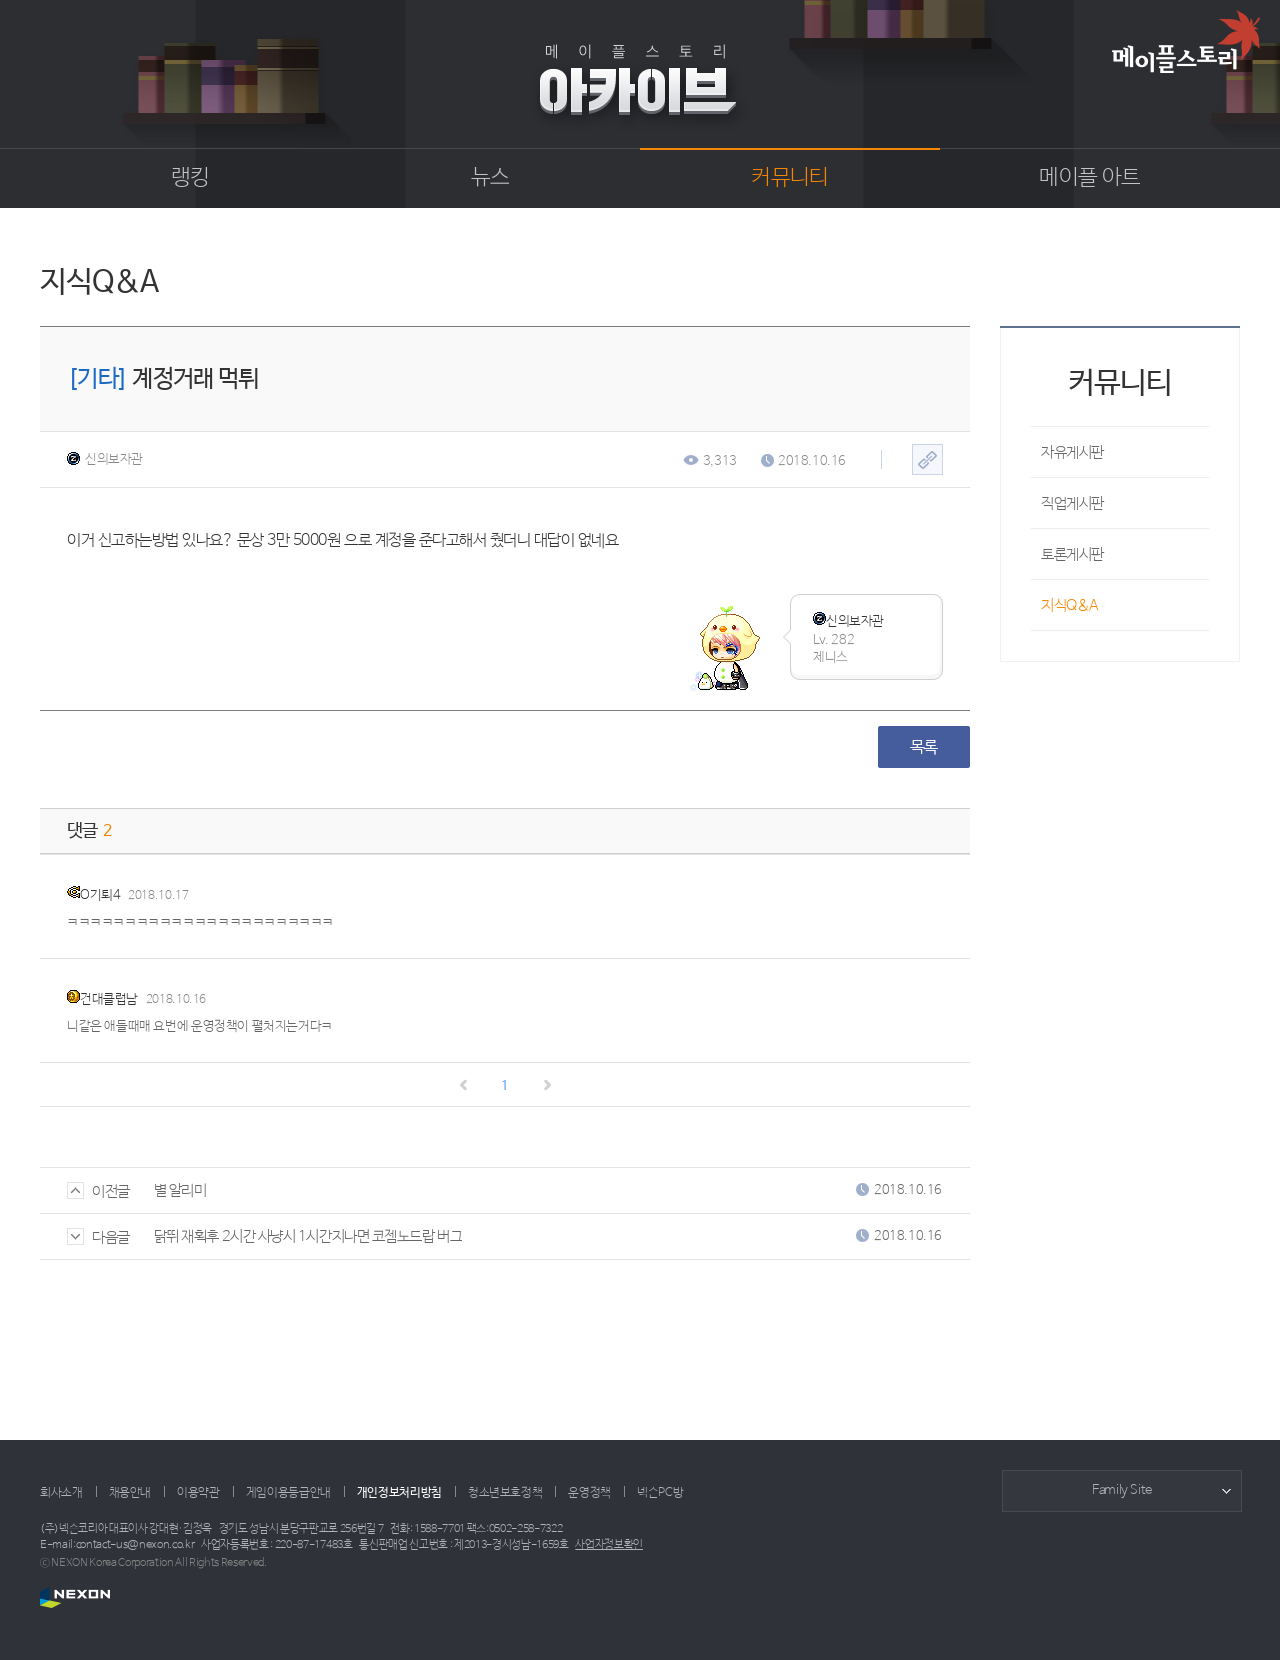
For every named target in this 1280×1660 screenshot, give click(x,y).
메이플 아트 (1089, 178)
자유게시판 (1072, 452)
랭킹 (190, 178)
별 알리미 (180, 1190)
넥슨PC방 (660, 1493)
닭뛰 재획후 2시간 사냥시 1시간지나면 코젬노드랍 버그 (308, 1236)
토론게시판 (1072, 554)
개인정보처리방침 (399, 1493)
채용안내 (130, 1493)
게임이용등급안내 (288, 1493)
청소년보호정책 (505, 1493)
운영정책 (589, 1493)
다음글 (98, 1237)
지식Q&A (1070, 605)
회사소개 (61, 1493)
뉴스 (490, 178)
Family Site (1122, 1490)
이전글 (98, 1191)
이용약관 (198, 1493)
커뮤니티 (789, 178)
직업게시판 (1072, 503)
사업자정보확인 (609, 1545)
